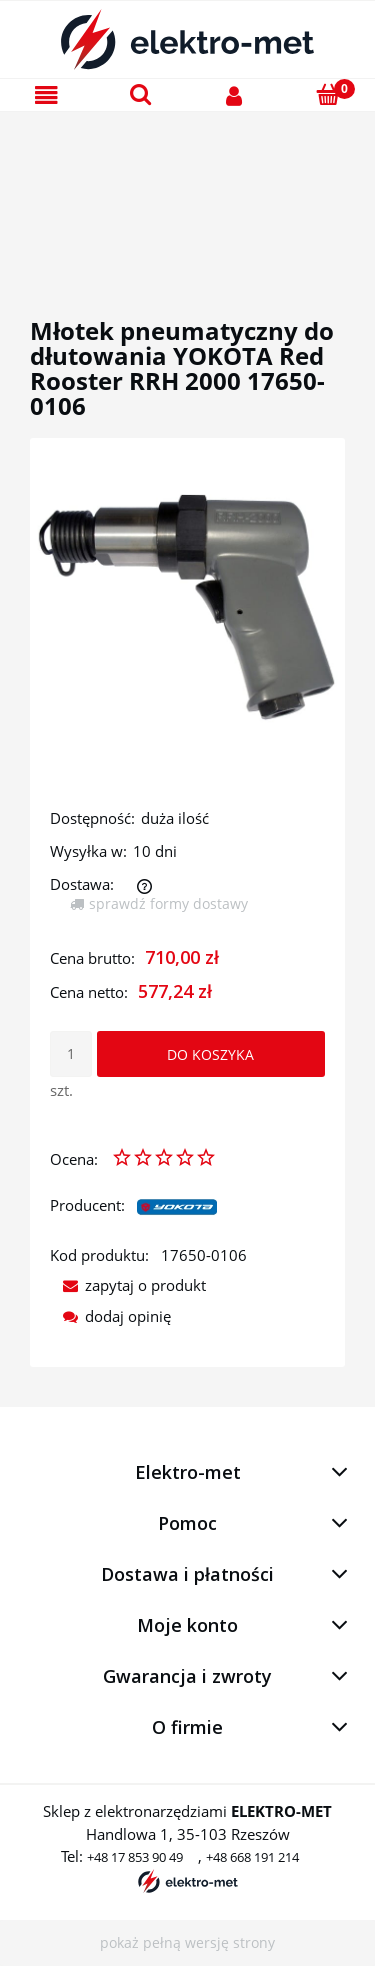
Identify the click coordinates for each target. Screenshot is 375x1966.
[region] (187, 191)
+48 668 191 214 (252, 1857)
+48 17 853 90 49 (135, 1857)
